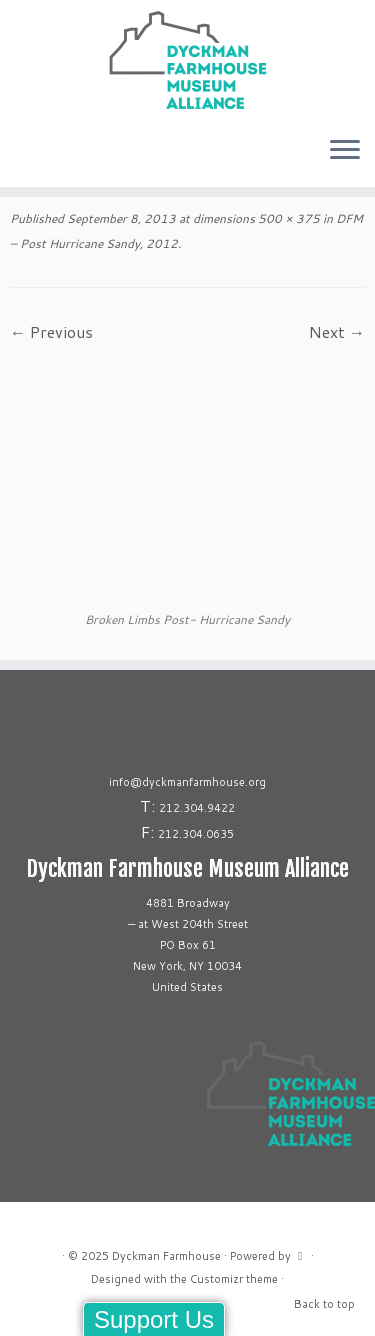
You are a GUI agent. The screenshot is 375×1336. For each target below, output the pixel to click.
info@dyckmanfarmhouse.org (187, 782)
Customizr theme (234, 1279)
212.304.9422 (197, 808)
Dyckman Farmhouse (166, 1256)
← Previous (51, 331)
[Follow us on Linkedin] (34, 158)
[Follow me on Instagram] (16, 158)
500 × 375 (287, 218)
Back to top (324, 1304)
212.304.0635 (196, 834)
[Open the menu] (345, 151)
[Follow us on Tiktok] (28, 158)
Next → (337, 331)
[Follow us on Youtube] (40, 158)
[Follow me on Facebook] (22, 158)
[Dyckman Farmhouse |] (187, 60)
